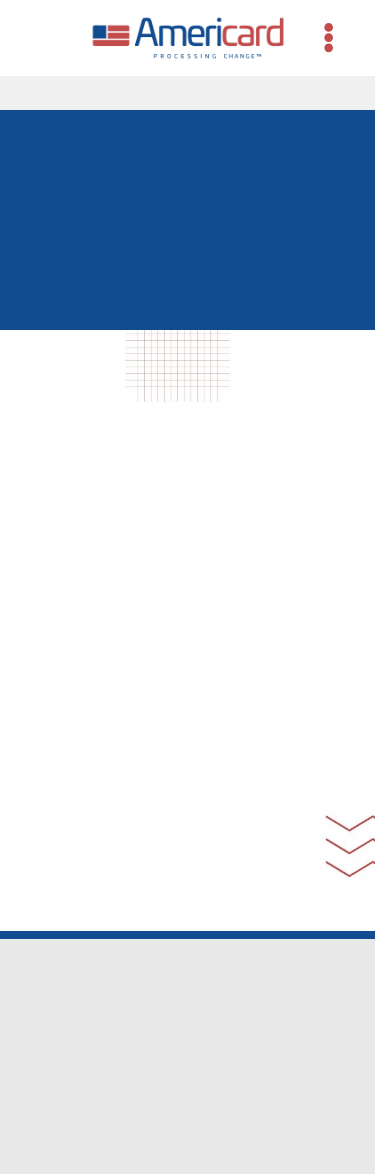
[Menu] (329, 38)
